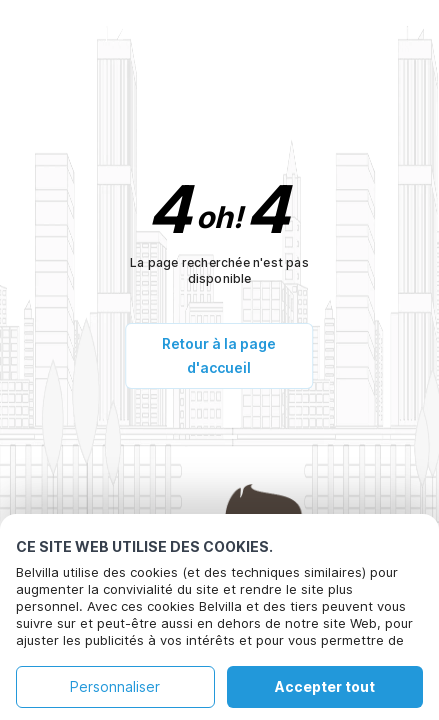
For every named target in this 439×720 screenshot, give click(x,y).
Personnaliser (115, 686)
